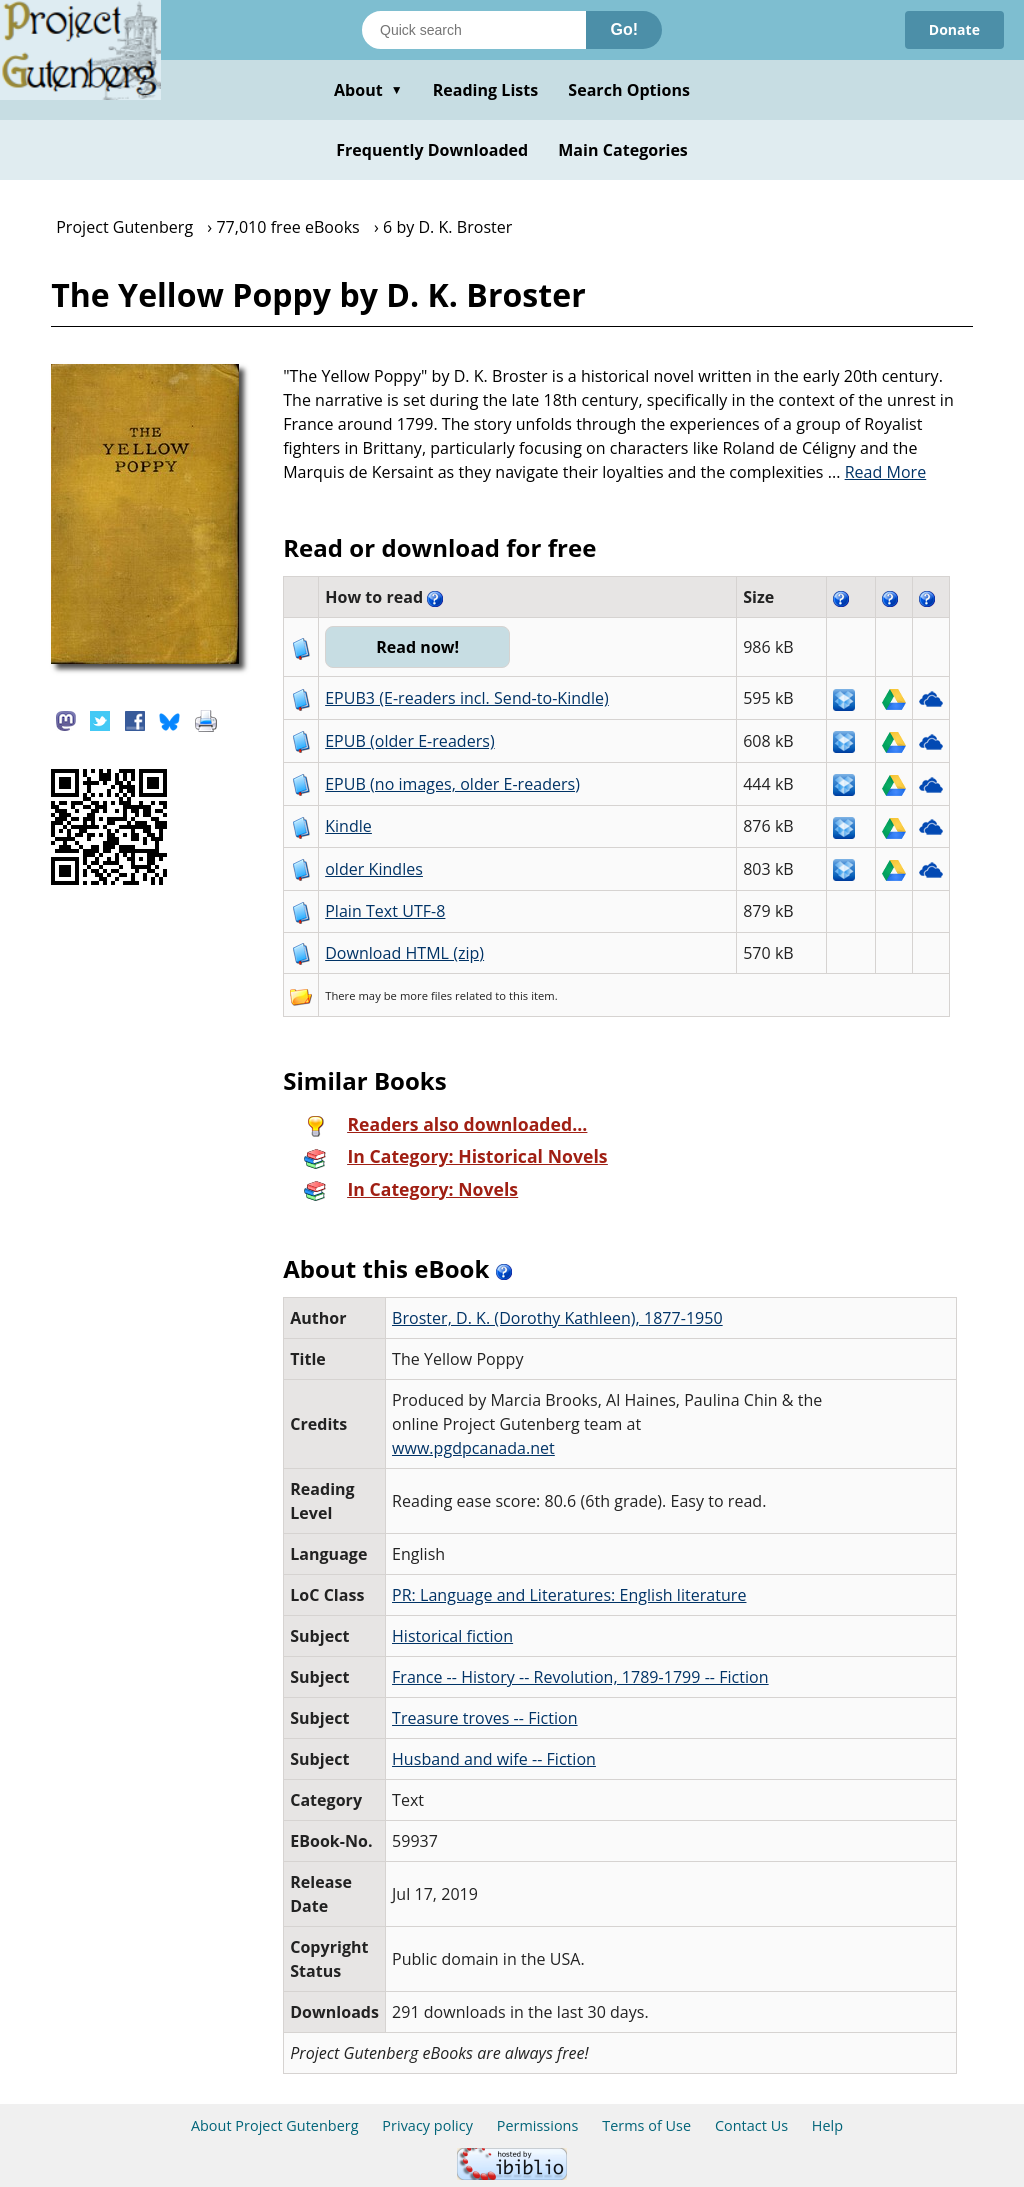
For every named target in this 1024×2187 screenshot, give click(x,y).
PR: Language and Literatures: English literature (569, 1595)
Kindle (348, 826)
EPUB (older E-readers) (409, 741)
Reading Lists (486, 90)
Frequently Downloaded (432, 150)
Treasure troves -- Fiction (485, 1718)
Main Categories (623, 150)
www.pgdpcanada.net (473, 1448)
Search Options (629, 90)
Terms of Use (646, 2125)
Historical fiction (452, 1636)
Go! (624, 29)
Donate (954, 29)
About (368, 90)
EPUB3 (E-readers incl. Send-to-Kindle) (467, 698)
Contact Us (751, 2125)
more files (426, 995)
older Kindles (374, 869)
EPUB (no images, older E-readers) (452, 784)
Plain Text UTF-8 (385, 911)
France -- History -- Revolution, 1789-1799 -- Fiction (580, 1677)
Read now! (417, 647)
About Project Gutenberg (275, 2125)
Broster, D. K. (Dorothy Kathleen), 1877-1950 (557, 1318)
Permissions (538, 2125)
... (877, 472)
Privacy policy (427, 2125)
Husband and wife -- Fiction (494, 1759)
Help (827, 2125)
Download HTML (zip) (404, 953)
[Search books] (474, 30)
